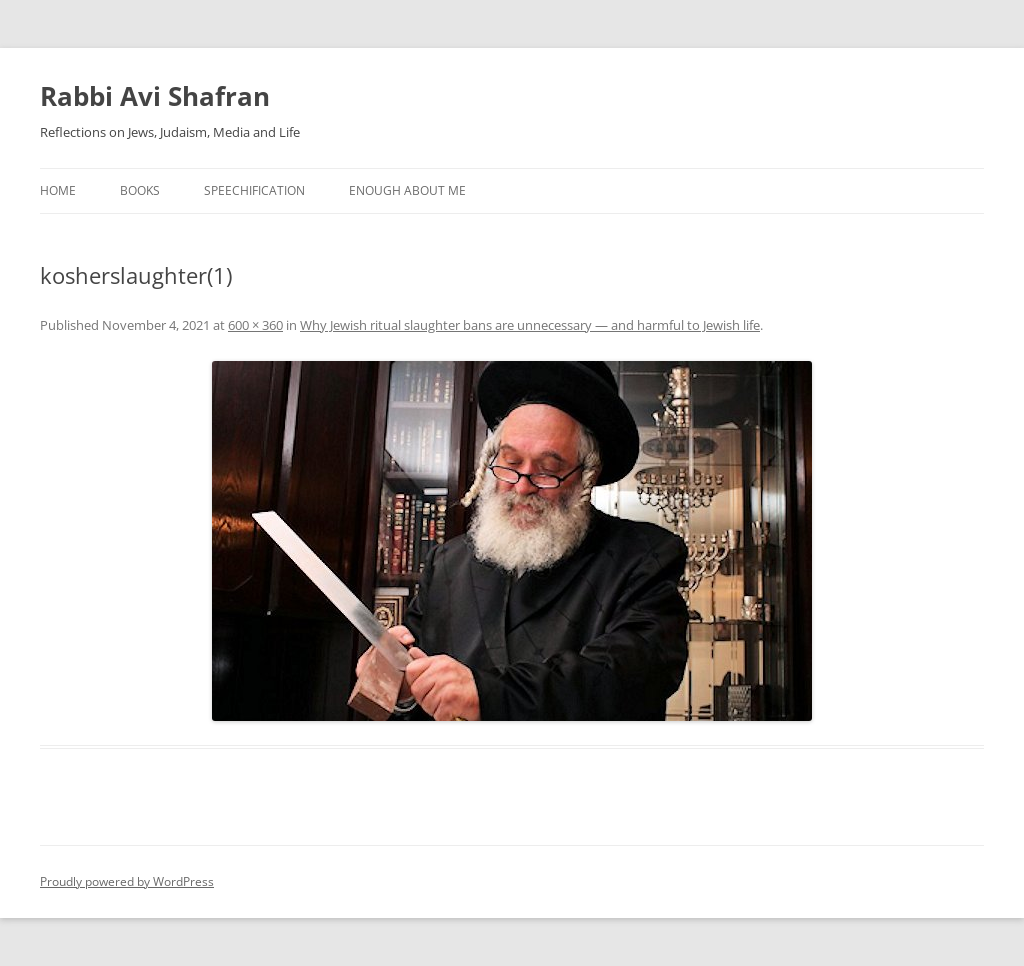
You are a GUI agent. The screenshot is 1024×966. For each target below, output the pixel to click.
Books (140, 190)
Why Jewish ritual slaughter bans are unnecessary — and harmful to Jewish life (530, 325)
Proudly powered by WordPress (127, 881)
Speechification (254, 190)
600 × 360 (255, 325)
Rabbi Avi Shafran (155, 96)
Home (58, 190)
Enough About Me (407, 190)
